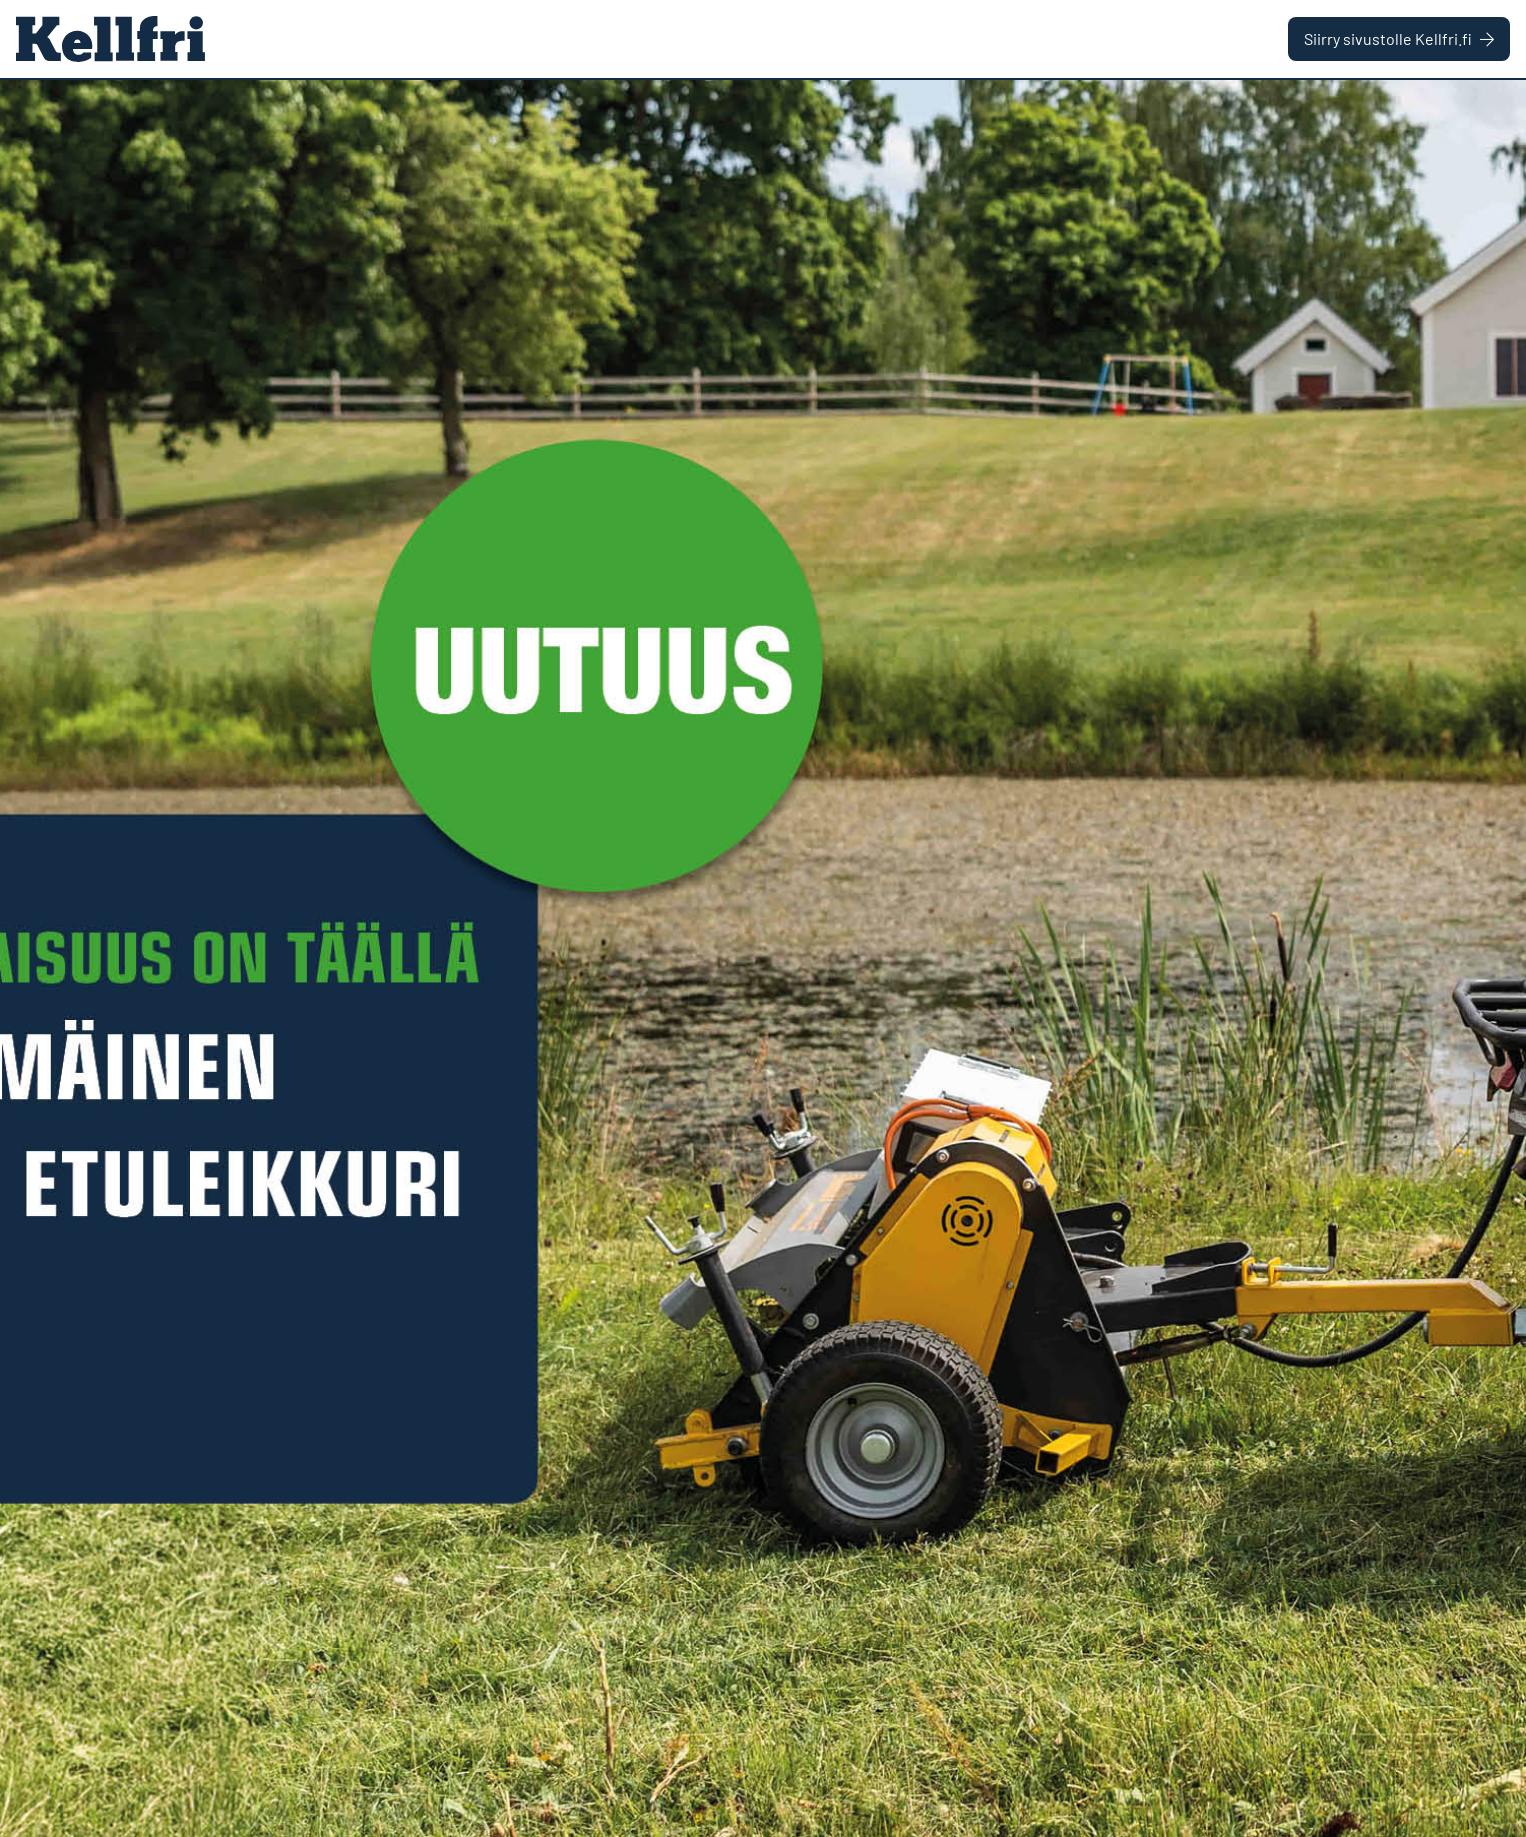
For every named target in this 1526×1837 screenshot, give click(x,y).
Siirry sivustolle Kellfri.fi (1399, 38)
